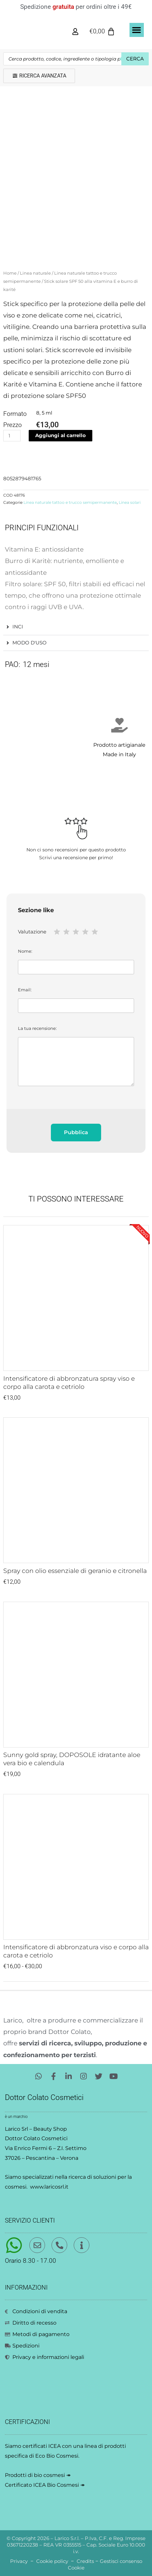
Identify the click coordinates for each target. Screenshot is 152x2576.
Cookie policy (52, 2561)
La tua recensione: (76, 1056)
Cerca (135, 59)
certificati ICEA (42, 2446)
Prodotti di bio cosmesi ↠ (37, 2475)
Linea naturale (35, 273)
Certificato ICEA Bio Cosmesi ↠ (44, 2485)
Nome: (76, 961)
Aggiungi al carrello (60, 435)
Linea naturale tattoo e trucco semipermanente (70, 502)
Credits (85, 2561)
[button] (136, 30)
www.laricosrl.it (49, 2186)
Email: (76, 1000)
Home (10, 273)
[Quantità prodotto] (12, 435)
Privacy (19, 2561)
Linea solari (130, 502)
